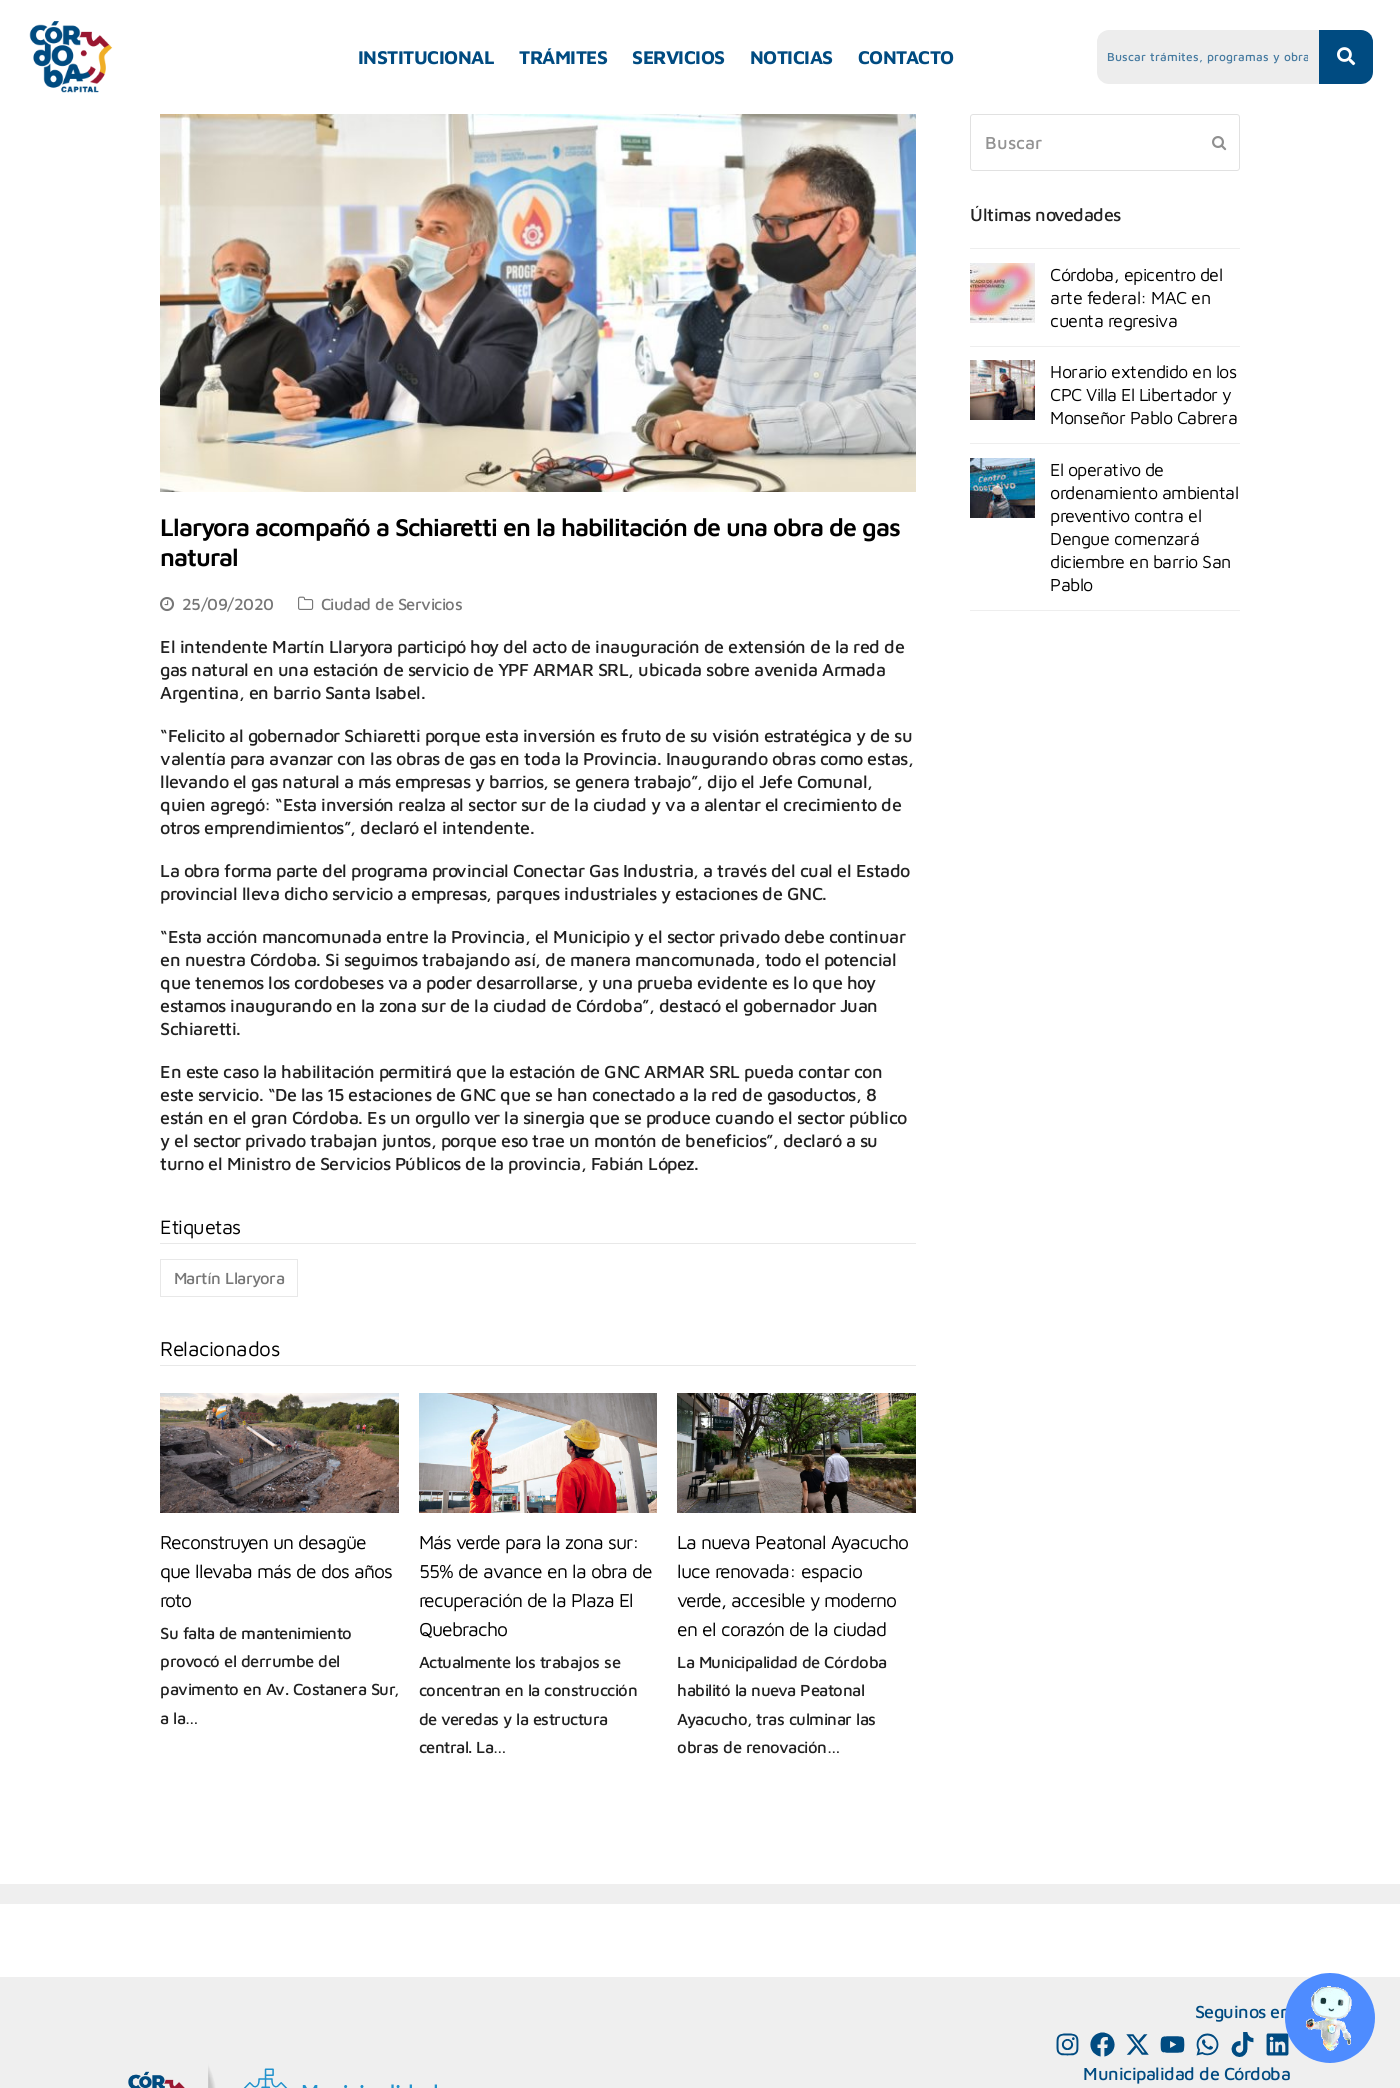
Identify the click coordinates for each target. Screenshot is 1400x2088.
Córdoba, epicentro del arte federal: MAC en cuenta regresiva (1136, 297)
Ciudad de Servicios (392, 603)
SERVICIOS (678, 57)
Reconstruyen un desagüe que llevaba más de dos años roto (276, 1570)
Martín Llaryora (229, 1277)
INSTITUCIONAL (426, 57)
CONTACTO (906, 57)
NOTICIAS (791, 57)
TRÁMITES (563, 57)
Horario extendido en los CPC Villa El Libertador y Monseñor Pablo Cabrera (1143, 394)
